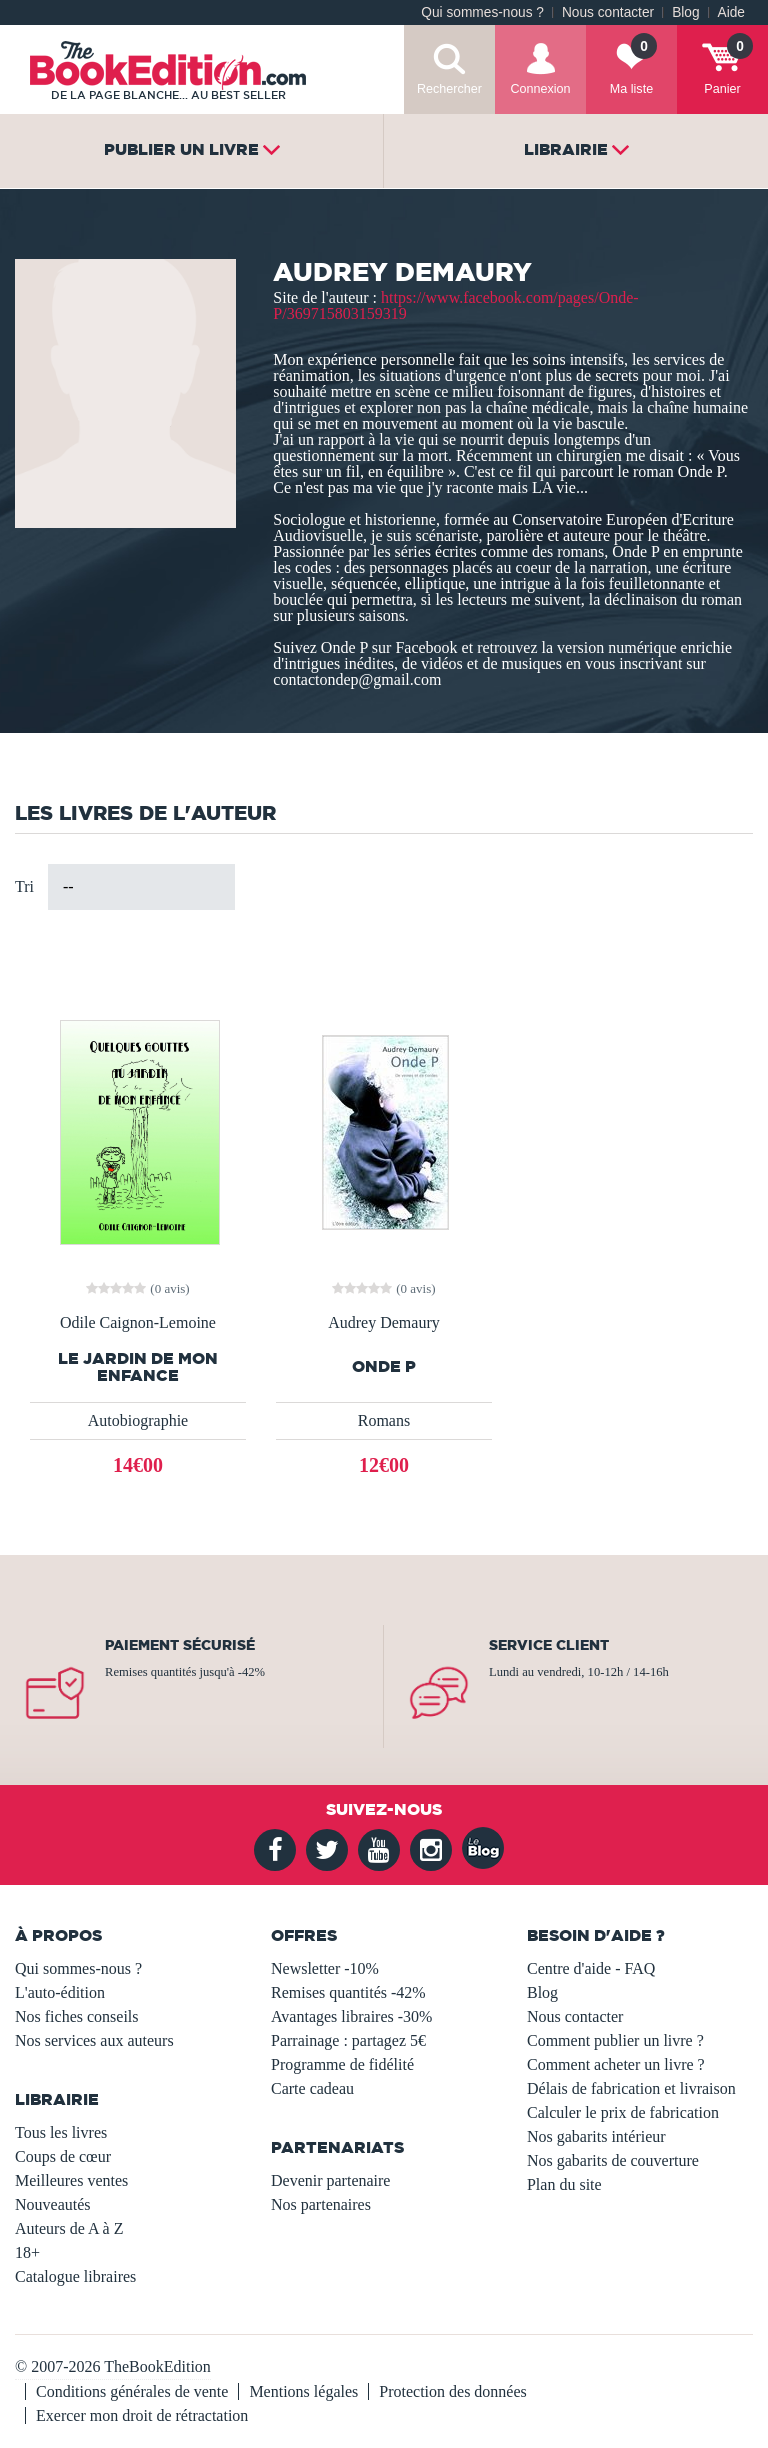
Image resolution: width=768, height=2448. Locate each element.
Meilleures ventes (71, 2180)
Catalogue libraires (75, 2276)
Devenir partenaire (330, 2180)
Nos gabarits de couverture (613, 2160)
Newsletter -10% (325, 1968)
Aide (731, 12)
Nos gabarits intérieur (596, 2136)
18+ (27, 2252)
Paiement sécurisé (180, 1645)
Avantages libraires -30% (351, 2016)
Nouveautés (53, 2204)
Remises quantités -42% (348, 1992)
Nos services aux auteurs (94, 2040)
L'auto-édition (60, 1992)
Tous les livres (61, 2132)
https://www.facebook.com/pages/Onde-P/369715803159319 (455, 305)
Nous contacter (608, 12)
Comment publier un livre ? (615, 2040)
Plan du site (564, 2184)
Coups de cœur (63, 2156)
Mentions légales (303, 2391)
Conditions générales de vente (132, 2391)
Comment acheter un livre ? (616, 2064)
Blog (685, 12)
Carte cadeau (312, 2088)
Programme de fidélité (342, 2064)
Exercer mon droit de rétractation (142, 2415)
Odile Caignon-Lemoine (138, 1323)
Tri (24, 886)
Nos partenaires (321, 2204)
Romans (384, 1420)
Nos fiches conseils (77, 2016)
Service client (549, 1645)
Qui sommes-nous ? (482, 12)
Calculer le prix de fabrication (623, 2112)
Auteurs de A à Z (69, 2228)
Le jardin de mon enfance (138, 1367)
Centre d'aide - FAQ (591, 1968)
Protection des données (453, 2391)
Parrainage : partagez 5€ (348, 2040)
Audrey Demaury (384, 1323)
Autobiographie (138, 1420)
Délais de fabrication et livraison (631, 2088)
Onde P (384, 1366)
